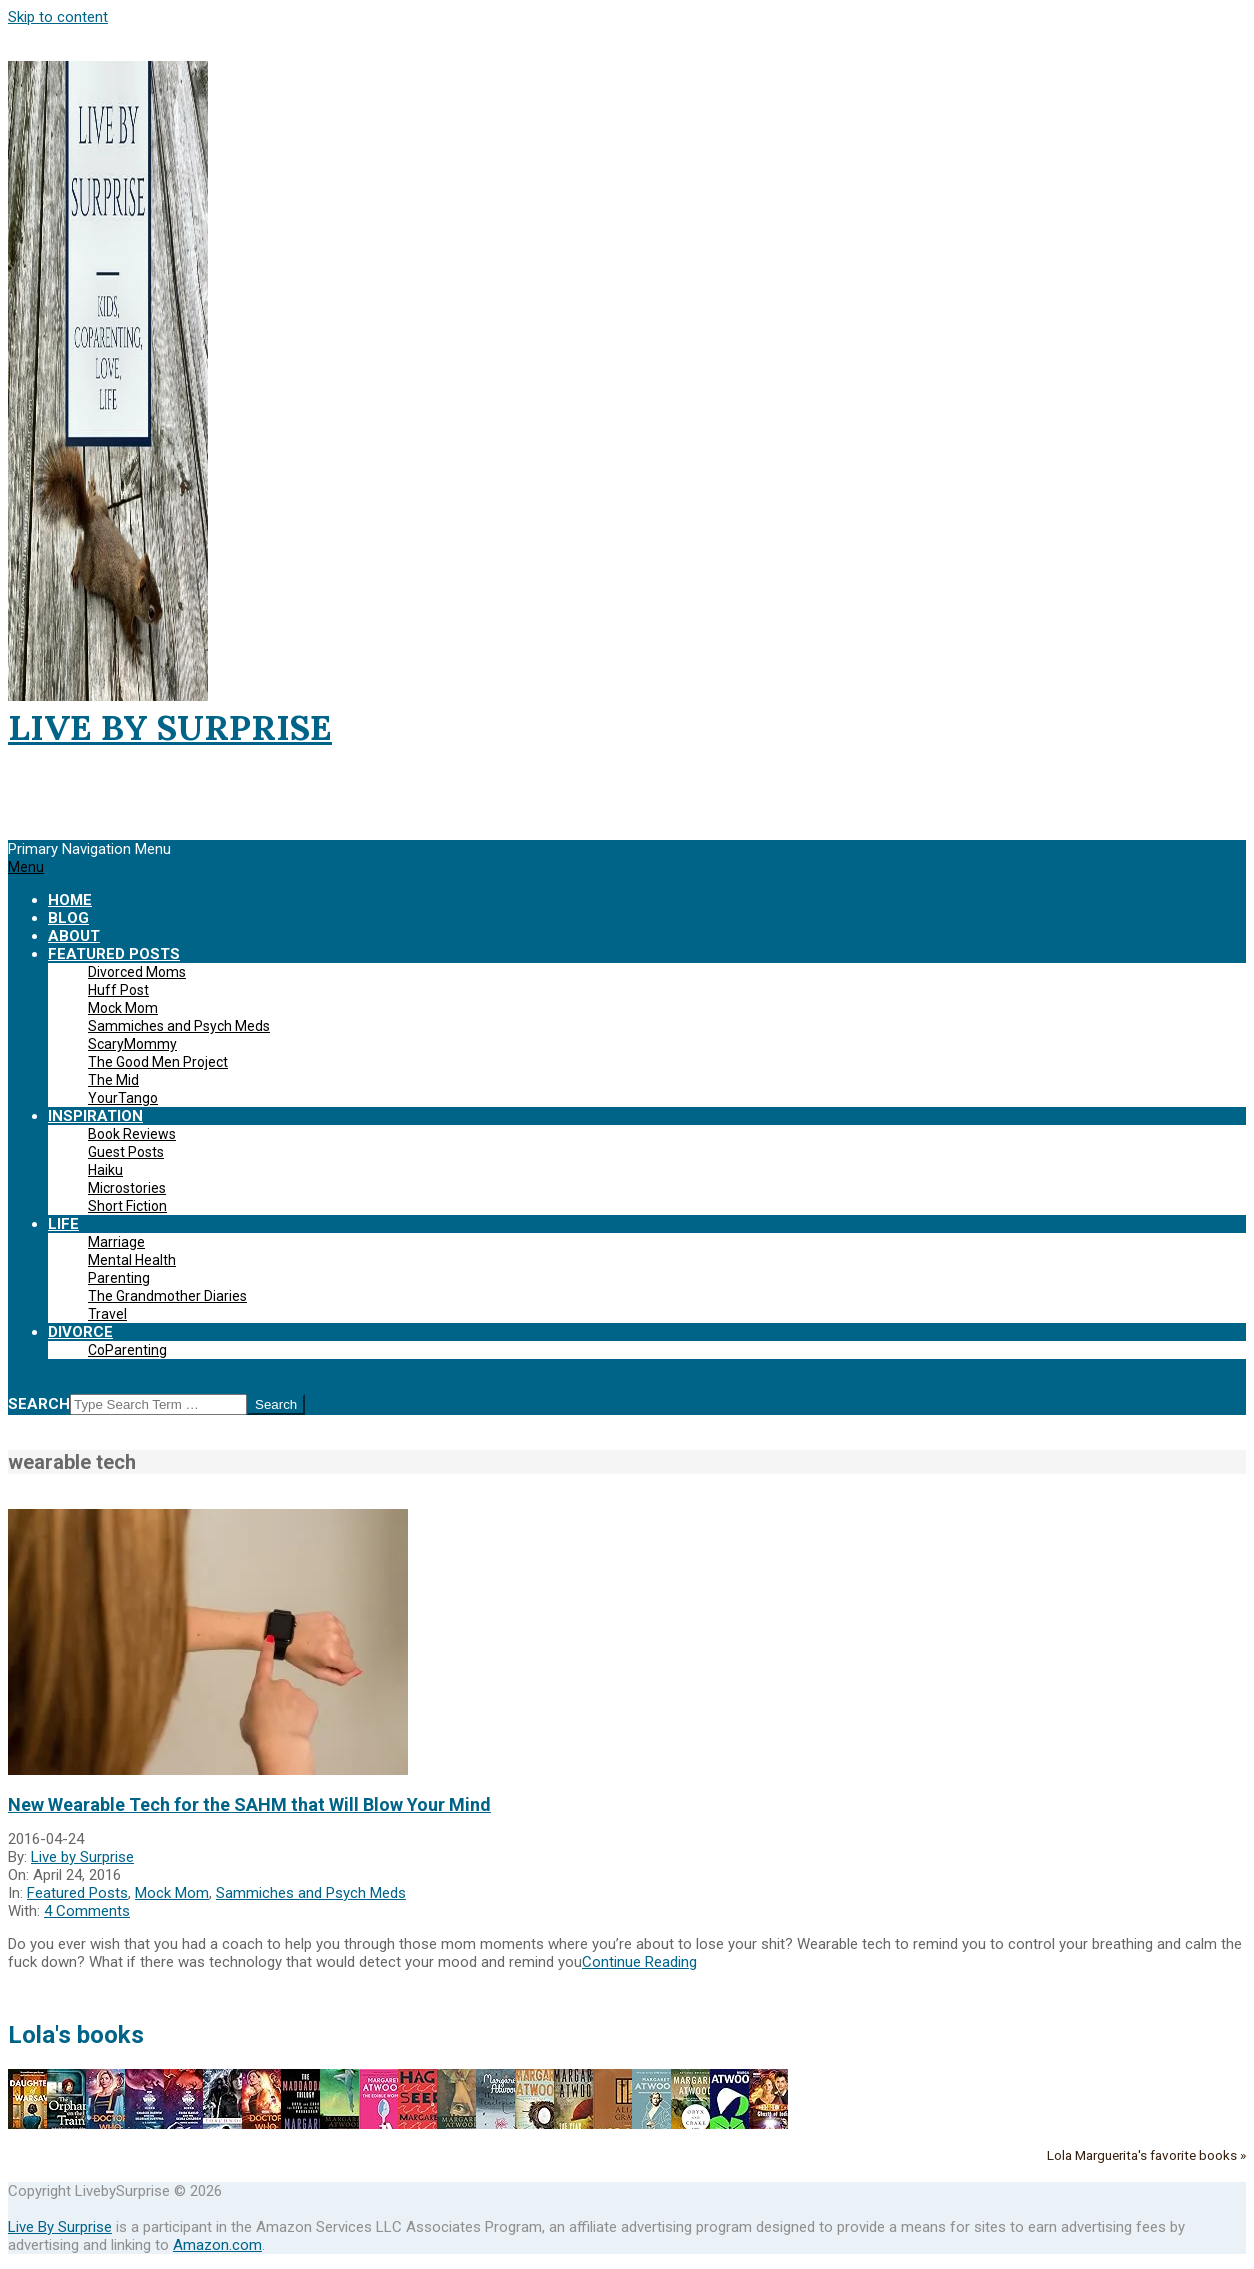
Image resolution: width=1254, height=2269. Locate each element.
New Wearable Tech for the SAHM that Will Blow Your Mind (249, 1804)
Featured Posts (77, 1893)
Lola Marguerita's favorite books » (1146, 2155)
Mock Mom (172, 1893)
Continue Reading (639, 1962)
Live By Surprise (60, 2227)
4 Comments (87, 1911)
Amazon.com (217, 2245)
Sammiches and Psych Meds (311, 1893)
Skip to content (58, 17)
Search (39, 1404)
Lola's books (76, 2035)
